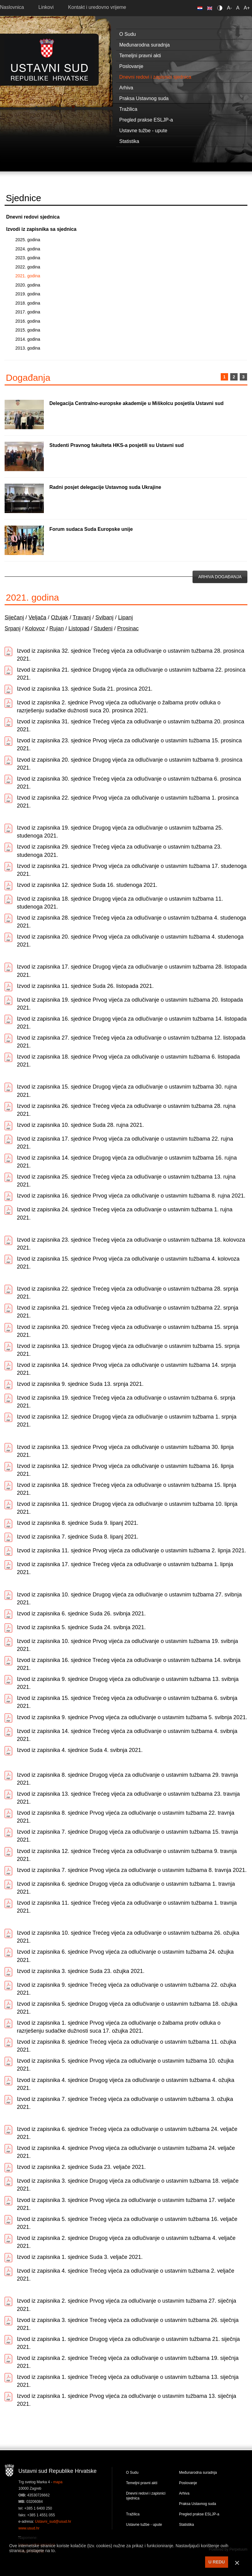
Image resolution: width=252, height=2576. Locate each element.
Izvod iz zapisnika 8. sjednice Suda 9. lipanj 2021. (77, 1523)
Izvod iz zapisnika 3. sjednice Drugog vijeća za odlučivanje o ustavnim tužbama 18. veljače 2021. (128, 2185)
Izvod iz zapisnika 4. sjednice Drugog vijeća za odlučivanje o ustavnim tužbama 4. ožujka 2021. (125, 2084)
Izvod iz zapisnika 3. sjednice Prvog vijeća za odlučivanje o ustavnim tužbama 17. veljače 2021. (126, 2204)
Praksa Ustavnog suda (197, 2504)
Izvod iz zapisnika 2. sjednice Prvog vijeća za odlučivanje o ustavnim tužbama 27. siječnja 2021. (126, 2305)
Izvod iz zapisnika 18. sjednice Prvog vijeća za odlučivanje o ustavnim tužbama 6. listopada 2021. (128, 1061)
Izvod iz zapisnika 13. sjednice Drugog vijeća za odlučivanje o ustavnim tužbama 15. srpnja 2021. (128, 1350)
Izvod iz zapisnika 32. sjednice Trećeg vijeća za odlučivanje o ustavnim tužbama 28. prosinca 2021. (130, 655)
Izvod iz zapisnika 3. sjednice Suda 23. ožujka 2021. (80, 1971)
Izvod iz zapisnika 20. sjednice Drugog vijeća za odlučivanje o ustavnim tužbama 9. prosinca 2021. (129, 764)
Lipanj (125, 617)
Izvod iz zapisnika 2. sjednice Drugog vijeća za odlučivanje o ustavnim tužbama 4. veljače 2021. (126, 2242)
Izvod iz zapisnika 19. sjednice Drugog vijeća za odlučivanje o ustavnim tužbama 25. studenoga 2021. (120, 832)
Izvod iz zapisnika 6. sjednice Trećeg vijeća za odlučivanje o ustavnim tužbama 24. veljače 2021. (127, 2133)
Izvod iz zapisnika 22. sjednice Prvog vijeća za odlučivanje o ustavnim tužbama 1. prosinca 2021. (128, 802)
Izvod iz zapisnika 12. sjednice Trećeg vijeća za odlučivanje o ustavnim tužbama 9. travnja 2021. (127, 1855)
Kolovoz (35, 628)
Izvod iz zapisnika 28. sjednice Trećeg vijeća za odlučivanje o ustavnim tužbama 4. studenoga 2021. (131, 922)
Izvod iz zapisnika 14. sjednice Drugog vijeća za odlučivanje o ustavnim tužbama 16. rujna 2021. (127, 1162)
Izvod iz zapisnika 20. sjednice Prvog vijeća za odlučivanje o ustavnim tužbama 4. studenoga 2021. (130, 941)
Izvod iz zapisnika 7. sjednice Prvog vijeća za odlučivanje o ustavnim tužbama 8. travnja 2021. (131, 1870)
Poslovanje (188, 2483)
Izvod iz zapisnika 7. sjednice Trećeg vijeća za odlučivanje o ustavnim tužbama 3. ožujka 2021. (125, 2103)
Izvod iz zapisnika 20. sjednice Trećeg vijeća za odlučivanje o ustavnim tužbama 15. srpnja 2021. (127, 1331)
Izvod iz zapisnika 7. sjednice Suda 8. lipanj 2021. (77, 1537)
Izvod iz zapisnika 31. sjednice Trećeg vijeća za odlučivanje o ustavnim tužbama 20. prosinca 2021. (130, 725)
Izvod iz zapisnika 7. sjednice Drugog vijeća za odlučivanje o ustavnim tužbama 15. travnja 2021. (127, 1836)
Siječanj (14, 617)
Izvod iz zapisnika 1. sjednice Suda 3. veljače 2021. (80, 2257)
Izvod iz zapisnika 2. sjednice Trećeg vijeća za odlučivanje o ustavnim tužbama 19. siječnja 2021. (128, 2362)
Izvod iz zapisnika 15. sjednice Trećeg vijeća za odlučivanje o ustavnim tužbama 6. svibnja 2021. (127, 1702)
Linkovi (46, 7)
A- (229, 7)
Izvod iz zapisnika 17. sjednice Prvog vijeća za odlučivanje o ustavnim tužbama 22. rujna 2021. (125, 1143)
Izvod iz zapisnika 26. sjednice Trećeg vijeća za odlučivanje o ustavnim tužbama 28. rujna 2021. (126, 1110)
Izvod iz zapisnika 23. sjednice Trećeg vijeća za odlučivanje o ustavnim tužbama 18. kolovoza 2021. (131, 1244)
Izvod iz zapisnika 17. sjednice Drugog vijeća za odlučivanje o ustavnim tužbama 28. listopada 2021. (131, 971)
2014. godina (27, 339)
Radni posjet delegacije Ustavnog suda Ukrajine (105, 487)
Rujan (56, 628)
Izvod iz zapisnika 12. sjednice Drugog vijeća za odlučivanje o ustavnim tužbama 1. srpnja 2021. (126, 1421)
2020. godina (27, 285)
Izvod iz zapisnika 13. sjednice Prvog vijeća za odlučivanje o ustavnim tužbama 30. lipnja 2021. (125, 1451)
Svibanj (104, 617)
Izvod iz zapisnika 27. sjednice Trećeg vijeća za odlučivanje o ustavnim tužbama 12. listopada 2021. (131, 1042)
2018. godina (27, 303)
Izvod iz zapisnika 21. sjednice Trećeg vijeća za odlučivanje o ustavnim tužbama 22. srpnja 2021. (127, 1312)
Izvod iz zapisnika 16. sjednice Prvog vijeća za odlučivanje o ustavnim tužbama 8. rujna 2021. (131, 1196)
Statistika (186, 2524)
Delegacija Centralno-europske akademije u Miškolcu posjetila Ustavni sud (136, 403)
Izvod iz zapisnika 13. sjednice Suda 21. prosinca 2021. (84, 689)
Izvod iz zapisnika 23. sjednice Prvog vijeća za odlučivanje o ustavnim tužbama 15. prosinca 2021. (129, 744)
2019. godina (27, 293)
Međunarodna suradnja (198, 2472)
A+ (247, 7)
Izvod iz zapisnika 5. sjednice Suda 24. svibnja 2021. (81, 1627)
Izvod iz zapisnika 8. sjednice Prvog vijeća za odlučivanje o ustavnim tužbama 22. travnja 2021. (125, 1817)
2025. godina (27, 239)
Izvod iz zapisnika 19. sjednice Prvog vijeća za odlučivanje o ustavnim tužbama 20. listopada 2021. (130, 1004)
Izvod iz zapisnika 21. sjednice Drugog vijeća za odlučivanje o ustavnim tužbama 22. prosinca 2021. (131, 674)
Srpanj (13, 628)
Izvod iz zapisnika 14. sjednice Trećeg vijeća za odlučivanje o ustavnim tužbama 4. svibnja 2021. (127, 1735)
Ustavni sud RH (49, 59)
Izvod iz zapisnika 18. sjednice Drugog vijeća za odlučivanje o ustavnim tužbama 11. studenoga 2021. (120, 903)
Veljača (37, 617)
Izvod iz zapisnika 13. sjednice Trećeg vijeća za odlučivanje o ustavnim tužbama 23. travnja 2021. (128, 1798)
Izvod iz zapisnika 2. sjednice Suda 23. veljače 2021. (81, 2167)
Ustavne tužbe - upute (144, 2524)
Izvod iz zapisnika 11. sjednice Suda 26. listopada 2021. (85, 986)
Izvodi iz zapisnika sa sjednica (41, 229)
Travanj (82, 617)
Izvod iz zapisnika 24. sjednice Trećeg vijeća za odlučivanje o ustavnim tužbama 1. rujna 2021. (124, 1213)
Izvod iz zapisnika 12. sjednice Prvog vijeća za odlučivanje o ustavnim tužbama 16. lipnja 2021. (125, 1470)
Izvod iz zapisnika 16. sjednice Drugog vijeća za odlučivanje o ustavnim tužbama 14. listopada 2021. (131, 1023)
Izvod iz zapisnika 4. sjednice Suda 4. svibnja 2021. (80, 1750)
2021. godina (27, 275)
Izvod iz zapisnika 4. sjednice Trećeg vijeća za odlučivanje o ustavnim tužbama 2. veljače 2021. (125, 2275)
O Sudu (132, 2472)
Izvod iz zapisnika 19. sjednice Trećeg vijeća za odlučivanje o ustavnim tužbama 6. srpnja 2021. (126, 1402)
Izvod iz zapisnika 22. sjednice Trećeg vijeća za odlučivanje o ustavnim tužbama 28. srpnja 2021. (127, 1293)
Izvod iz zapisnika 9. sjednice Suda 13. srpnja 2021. (80, 1384)
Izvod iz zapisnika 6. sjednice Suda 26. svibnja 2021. (81, 1613)
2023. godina (27, 257)
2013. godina (27, 348)
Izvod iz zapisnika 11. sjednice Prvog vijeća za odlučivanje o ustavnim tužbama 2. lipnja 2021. (131, 1550)
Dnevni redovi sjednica (32, 216)
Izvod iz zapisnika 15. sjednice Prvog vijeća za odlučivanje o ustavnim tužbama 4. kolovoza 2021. (128, 1263)
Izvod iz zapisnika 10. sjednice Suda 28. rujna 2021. (80, 1125)
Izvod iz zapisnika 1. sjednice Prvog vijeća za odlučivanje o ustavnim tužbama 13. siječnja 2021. (126, 2400)
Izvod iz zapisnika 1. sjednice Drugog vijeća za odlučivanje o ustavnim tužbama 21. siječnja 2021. (128, 2343)
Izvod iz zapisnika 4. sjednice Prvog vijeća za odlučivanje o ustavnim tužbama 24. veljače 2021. (126, 2152)
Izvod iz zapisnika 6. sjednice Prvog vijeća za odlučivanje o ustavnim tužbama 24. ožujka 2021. (125, 1956)
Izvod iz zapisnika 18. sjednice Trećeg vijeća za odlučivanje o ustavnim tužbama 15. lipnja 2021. (126, 1489)
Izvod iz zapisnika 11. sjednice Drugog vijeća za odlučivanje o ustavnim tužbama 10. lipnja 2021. (127, 1508)
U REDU (216, 2561)
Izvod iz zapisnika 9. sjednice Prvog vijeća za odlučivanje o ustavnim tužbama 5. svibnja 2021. (132, 1717)
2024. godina (27, 248)
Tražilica (132, 2514)
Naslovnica (12, 7)
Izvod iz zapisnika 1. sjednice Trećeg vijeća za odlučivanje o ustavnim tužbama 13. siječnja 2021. (128, 2381)
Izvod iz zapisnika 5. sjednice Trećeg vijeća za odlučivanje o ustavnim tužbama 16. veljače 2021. (127, 2223)
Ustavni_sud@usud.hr (53, 2521)
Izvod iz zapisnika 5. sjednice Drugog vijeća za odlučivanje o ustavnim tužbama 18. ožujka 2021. (127, 2008)
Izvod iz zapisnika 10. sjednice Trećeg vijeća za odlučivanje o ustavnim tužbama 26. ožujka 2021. (128, 1937)
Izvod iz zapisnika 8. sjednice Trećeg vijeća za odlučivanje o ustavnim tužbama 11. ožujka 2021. (126, 2046)
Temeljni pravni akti (141, 2483)
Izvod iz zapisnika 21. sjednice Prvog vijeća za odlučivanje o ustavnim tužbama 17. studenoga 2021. (131, 870)
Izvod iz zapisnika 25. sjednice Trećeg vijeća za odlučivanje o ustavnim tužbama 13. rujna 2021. (126, 1181)
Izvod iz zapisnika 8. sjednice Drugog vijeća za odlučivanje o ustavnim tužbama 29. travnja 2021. (127, 1779)
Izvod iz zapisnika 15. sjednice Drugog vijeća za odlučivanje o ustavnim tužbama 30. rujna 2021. (127, 1091)
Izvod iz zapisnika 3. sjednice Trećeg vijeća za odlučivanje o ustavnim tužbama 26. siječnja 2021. (128, 2324)
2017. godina (27, 311)
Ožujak (59, 617)
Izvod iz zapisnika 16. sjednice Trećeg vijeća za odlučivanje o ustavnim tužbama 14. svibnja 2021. (128, 1664)
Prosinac (128, 628)
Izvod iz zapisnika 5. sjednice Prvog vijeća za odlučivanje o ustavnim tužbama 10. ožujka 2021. (125, 2065)
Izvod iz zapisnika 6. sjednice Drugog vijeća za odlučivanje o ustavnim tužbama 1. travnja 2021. (126, 1888)
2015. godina (27, 330)
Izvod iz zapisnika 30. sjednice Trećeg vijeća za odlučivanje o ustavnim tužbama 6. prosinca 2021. (129, 783)
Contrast (221, 7)
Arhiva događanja (220, 576)
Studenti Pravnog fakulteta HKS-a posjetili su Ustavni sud (116, 445)
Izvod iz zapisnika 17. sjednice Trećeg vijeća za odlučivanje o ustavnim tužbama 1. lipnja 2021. (125, 1568)
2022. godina (27, 266)
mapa (58, 2482)
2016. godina (27, 321)
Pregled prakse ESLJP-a (199, 2514)
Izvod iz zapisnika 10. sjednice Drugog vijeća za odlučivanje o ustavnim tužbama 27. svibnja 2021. (129, 1599)
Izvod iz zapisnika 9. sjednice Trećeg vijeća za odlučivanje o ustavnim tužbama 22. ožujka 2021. (126, 1989)
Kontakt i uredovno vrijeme (97, 7)
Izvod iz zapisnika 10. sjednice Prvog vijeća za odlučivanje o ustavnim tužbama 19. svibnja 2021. (127, 1645)
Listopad (78, 628)
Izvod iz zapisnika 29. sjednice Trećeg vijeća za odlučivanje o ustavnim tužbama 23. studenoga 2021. (119, 851)
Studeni (103, 628)
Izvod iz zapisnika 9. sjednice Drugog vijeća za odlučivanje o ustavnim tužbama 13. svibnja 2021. (128, 1683)
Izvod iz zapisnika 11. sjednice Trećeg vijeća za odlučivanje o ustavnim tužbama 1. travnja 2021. (127, 1907)
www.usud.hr (29, 2528)
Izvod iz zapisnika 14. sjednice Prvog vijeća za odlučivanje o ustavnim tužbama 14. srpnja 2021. (126, 1369)
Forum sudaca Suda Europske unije (91, 529)
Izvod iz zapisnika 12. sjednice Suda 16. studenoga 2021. (87, 885)
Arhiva (184, 2493)
